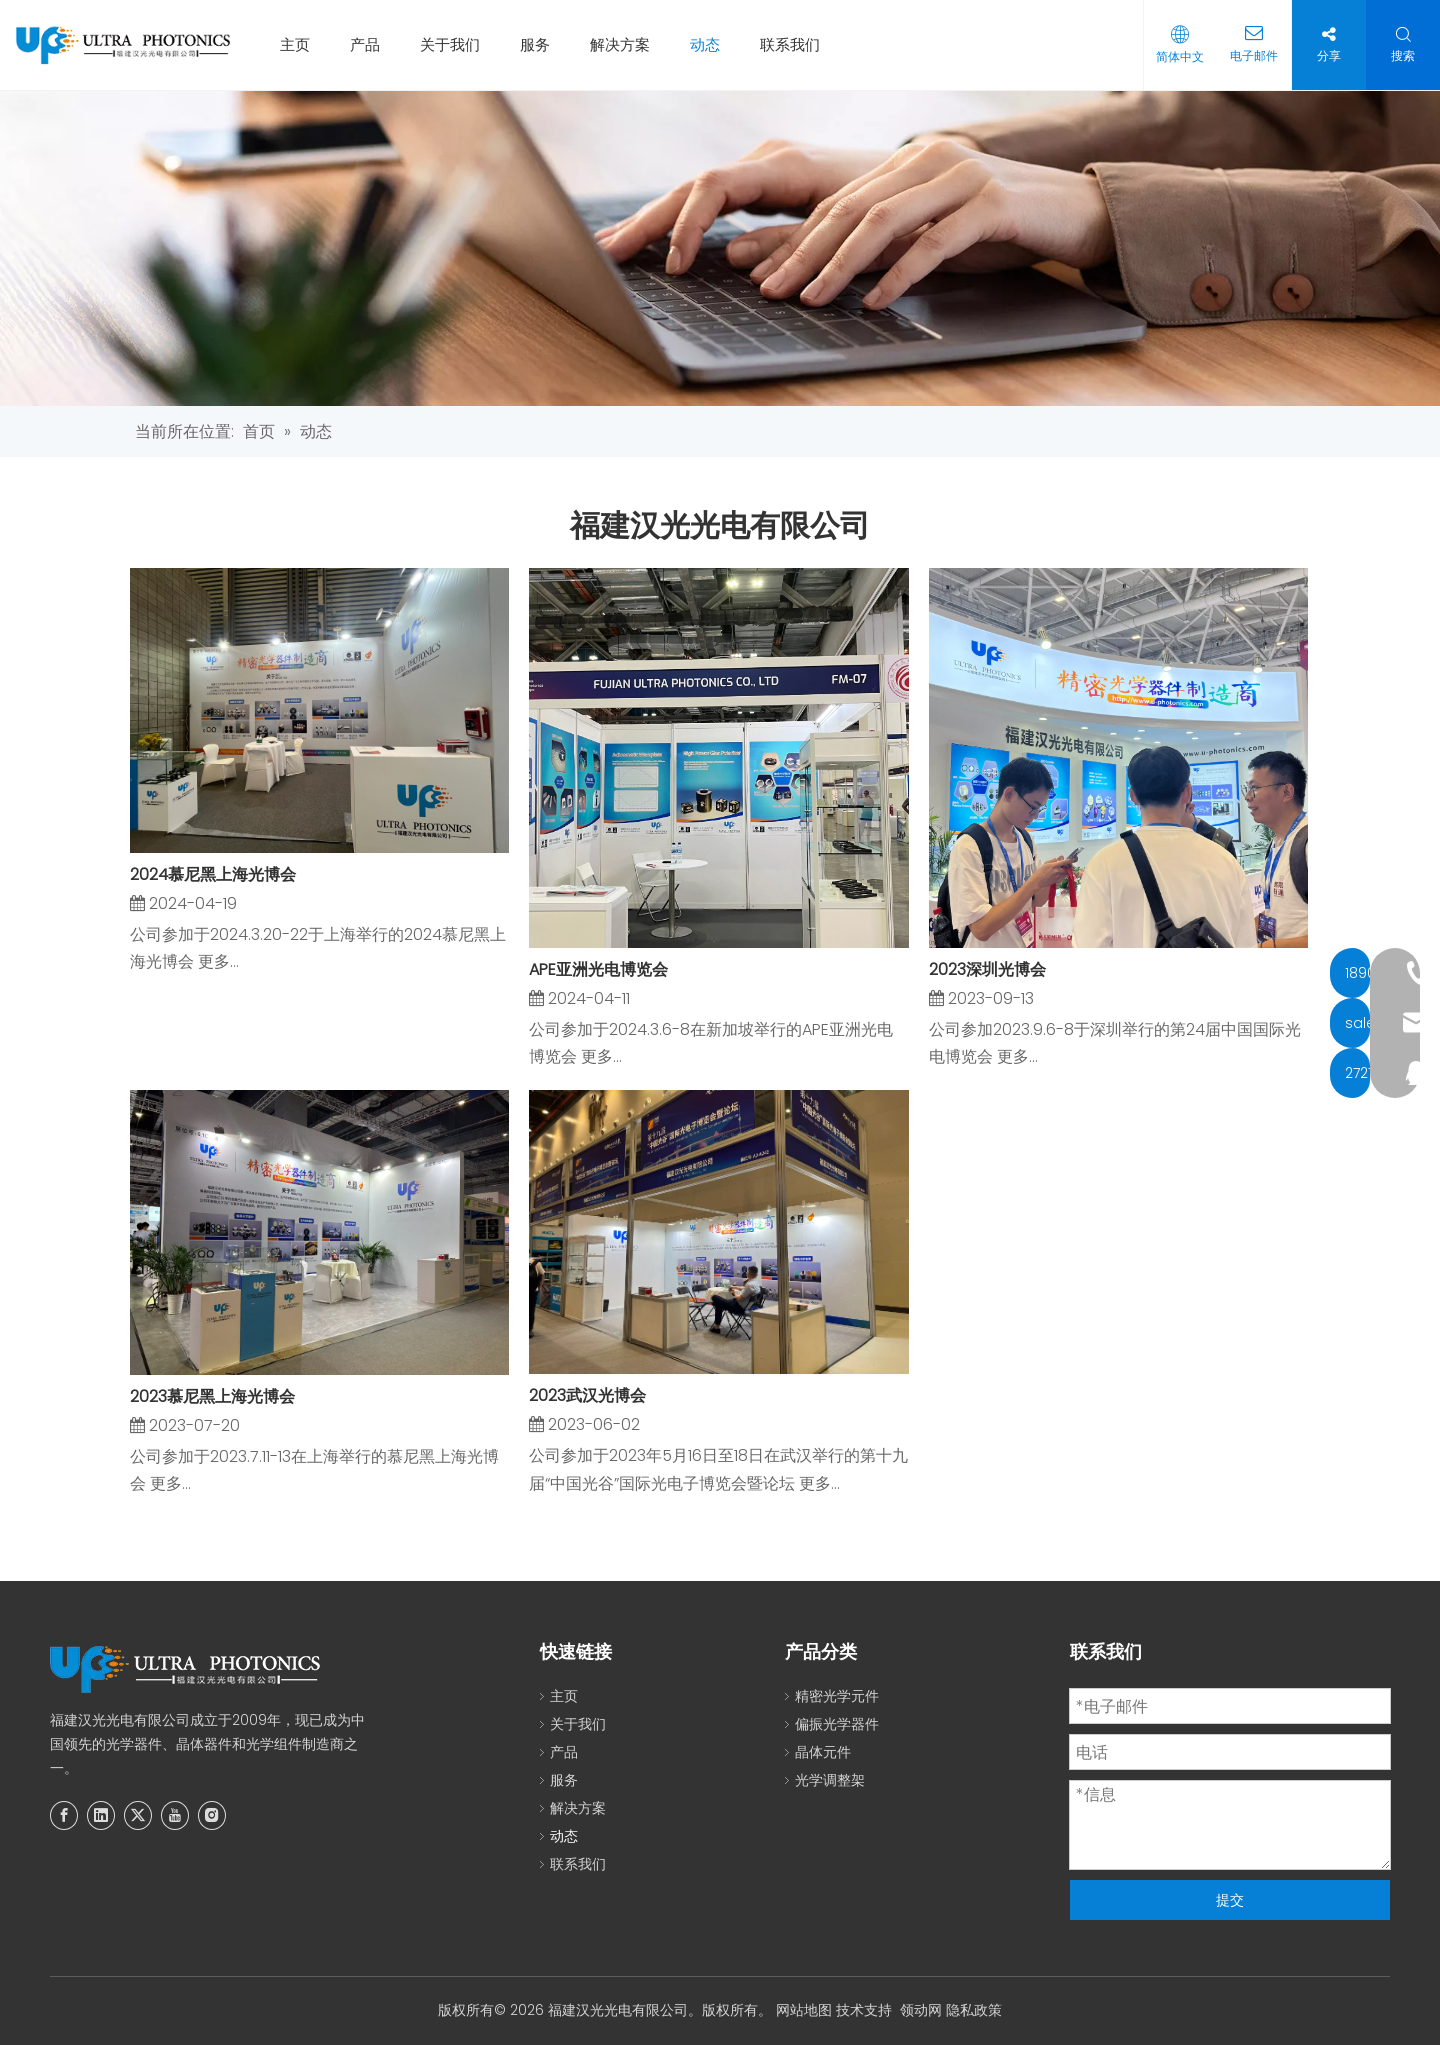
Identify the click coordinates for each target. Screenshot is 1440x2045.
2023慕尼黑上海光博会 (212, 1396)
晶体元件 (823, 1752)
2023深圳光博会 (987, 969)
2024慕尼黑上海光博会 (213, 874)
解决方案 (628, 44)
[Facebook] (64, 1815)
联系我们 (798, 44)
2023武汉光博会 (587, 1395)
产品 (373, 44)
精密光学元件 (837, 1696)
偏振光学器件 (837, 1724)
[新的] (720, 248)
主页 (303, 44)
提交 (1230, 1900)
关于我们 (458, 44)
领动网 (921, 2010)
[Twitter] (138, 1815)
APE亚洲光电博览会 (598, 969)
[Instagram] (212, 1815)
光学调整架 (830, 1780)
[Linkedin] (101, 1815)
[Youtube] (175, 1815)
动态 (713, 44)
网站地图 (804, 2010)
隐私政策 (974, 2010)
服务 (543, 44)
